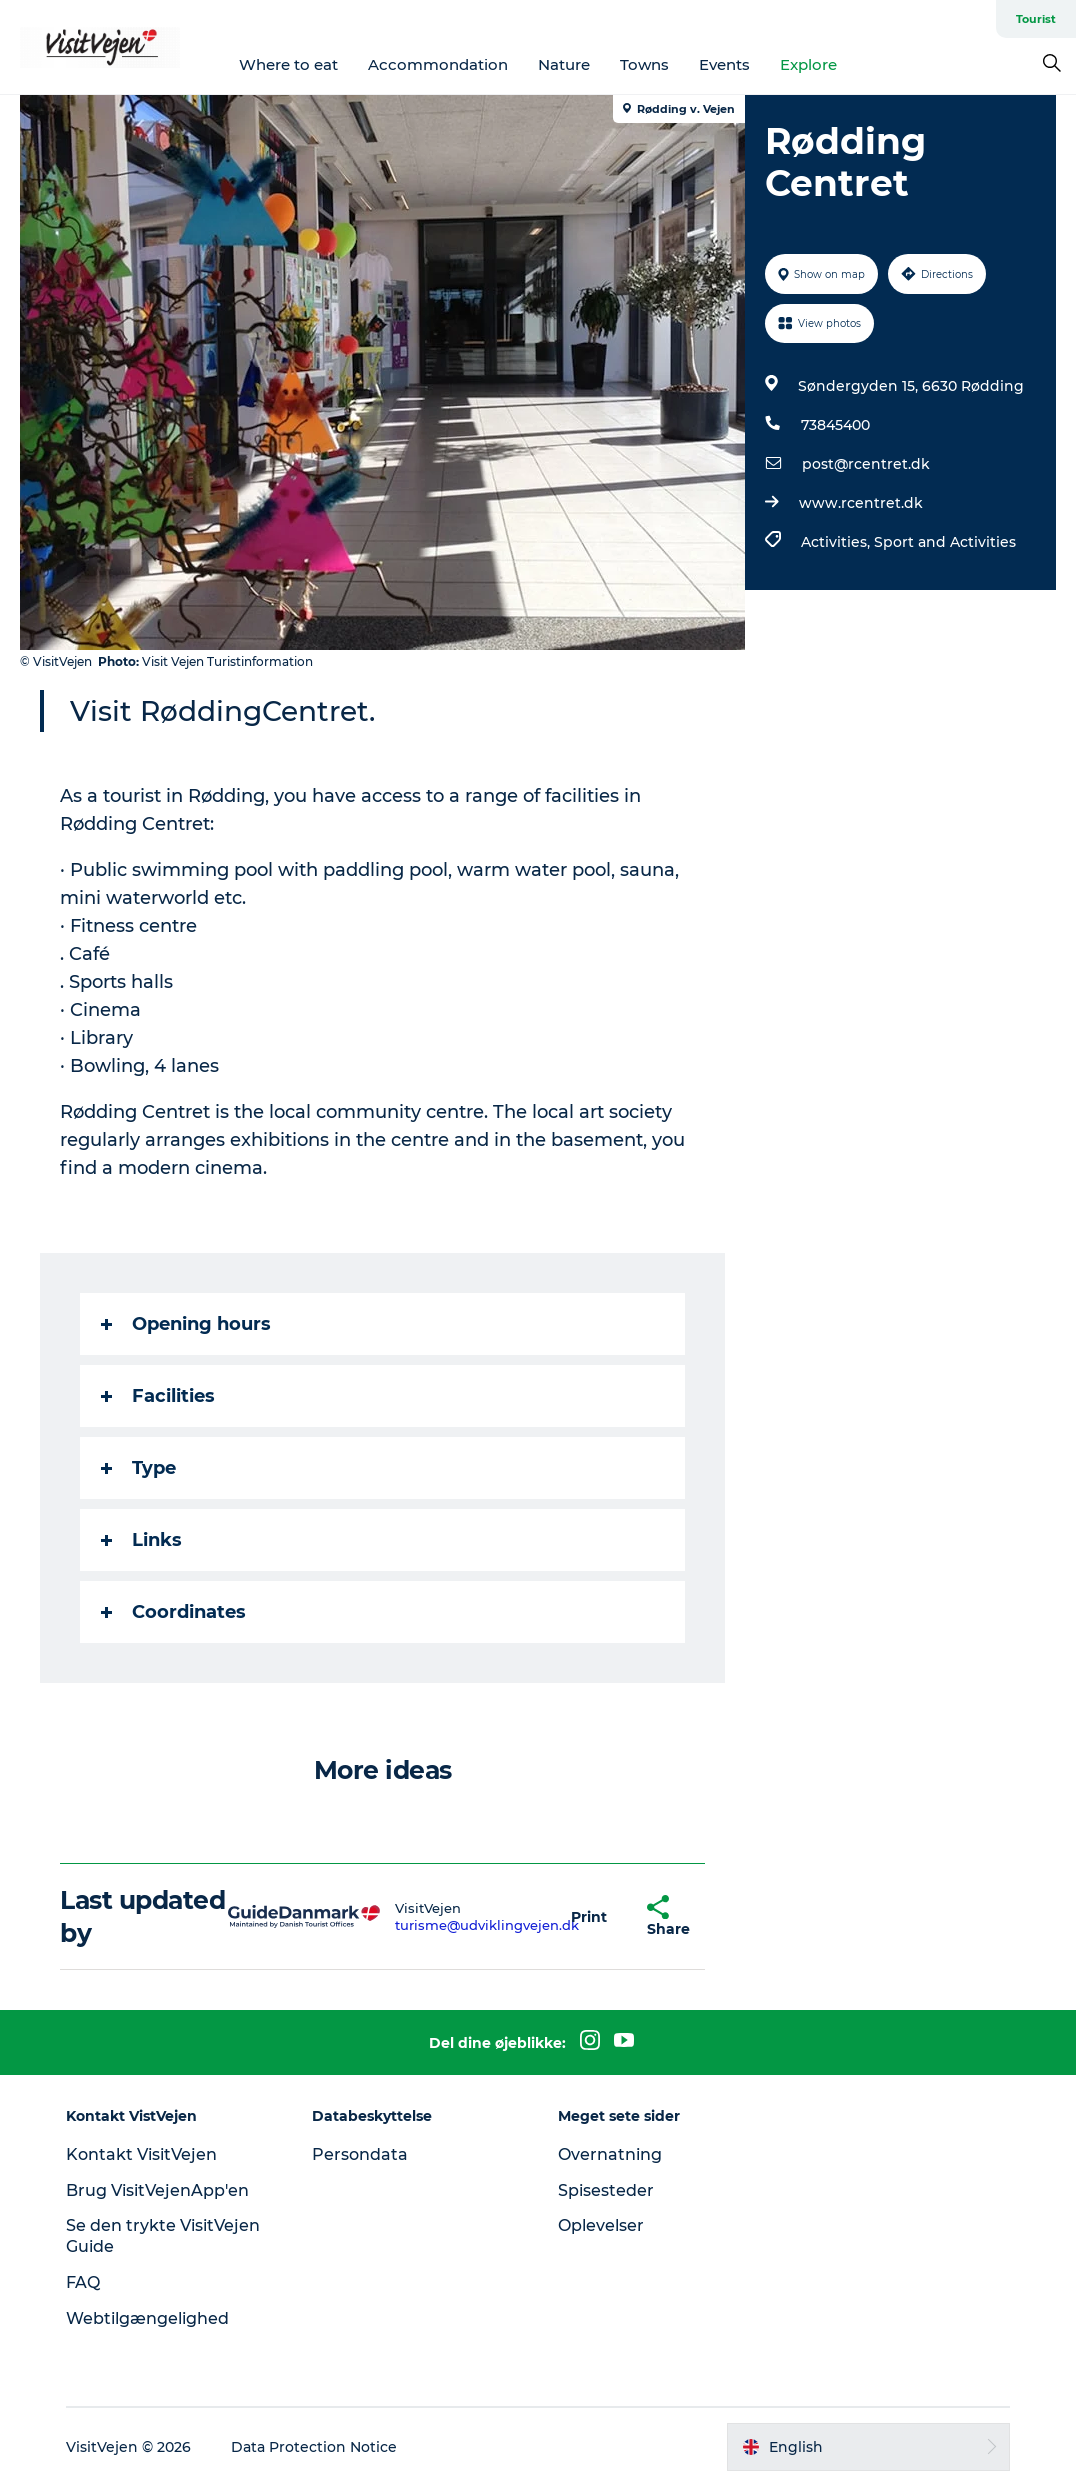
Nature (564, 64)
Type (138, 1468)
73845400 (835, 425)
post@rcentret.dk (866, 464)
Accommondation (438, 64)
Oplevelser (601, 2225)
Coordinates (173, 1612)
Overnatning (610, 2154)
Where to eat (288, 64)
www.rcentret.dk (861, 503)
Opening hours (186, 1324)
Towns (644, 64)
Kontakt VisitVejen (141, 2154)
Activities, (837, 542)
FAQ (83, 2282)
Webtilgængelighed (147, 2318)
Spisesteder (606, 2190)
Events (724, 64)
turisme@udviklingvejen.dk (487, 1925)
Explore (808, 64)
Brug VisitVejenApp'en (157, 2190)
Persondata (360, 2154)
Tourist (1036, 19)
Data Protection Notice (314, 2447)
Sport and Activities (945, 542)
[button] (589, 1916)
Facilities (158, 1396)
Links (141, 1540)
